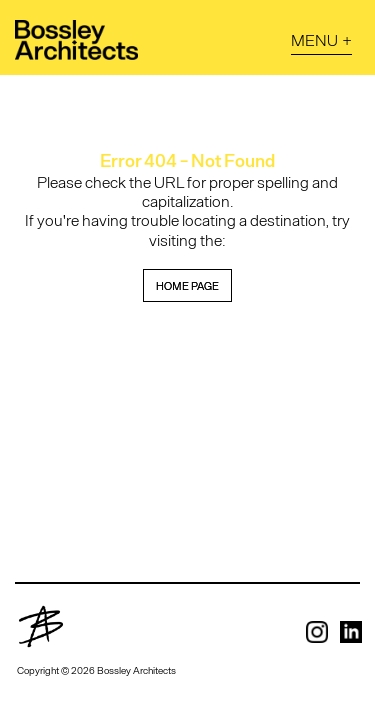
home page (187, 285)
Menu (314, 39)
